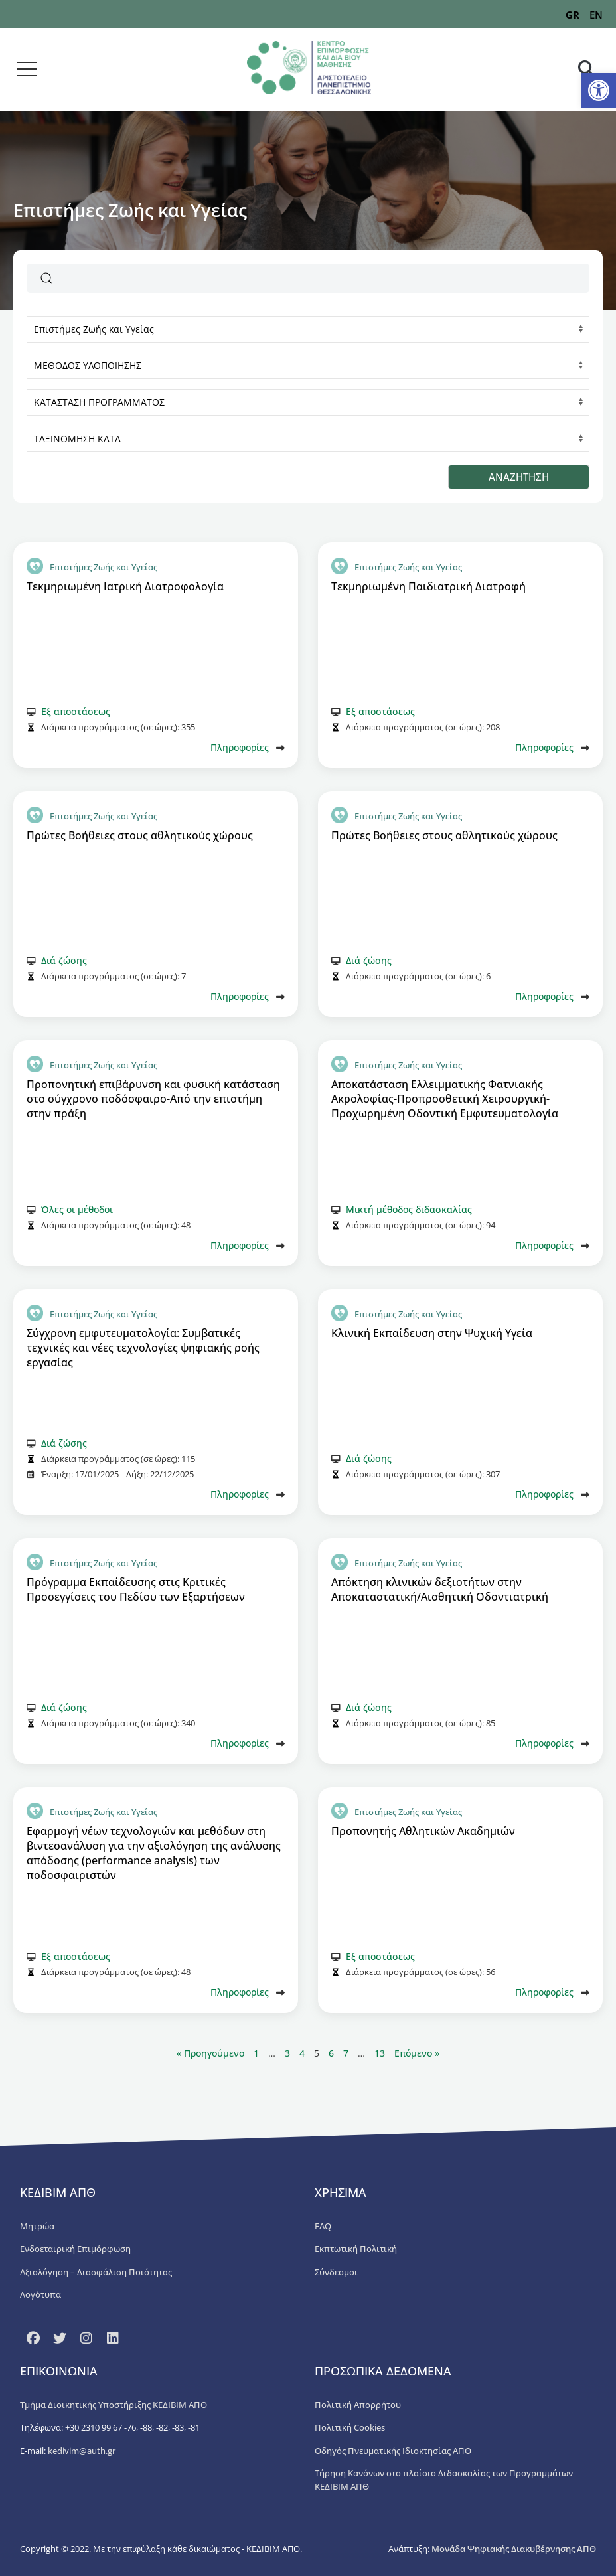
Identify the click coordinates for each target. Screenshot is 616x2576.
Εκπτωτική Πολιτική (356, 2249)
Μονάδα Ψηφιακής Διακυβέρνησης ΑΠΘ (513, 2549)
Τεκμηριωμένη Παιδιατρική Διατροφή (428, 586)
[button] (598, 90)
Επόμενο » (416, 2053)
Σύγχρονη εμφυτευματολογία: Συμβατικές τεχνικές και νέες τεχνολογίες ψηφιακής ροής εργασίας (143, 1348)
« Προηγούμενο (212, 2053)
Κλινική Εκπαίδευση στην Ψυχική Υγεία (431, 1333)
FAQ (323, 2226)
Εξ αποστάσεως (75, 711)
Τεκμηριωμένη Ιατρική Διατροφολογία (125, 586)
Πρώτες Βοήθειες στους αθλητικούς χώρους (140, 835)
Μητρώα (37, 2226)
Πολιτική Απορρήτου (358, 2405)
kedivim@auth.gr (82, 2450)
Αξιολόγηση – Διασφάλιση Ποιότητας (96, 2272)
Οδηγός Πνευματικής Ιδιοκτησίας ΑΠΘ (393, 2450)
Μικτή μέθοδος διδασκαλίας (409, 1209)
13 (379, 2053)
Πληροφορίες (239, 747)
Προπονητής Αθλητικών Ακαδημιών (423, 1831)
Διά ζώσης (64, 960)
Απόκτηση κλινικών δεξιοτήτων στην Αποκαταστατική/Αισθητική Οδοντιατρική (439, 1589)
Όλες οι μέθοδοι (77, 1209)
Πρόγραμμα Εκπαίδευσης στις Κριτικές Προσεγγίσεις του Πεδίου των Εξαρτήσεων (136, 1589)
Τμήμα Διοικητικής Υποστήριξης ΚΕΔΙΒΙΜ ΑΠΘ (113, 2405)
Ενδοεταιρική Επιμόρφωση (75, 2249)
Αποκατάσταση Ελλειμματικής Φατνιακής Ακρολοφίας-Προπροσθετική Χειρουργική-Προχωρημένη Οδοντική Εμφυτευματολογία (444, 1099)
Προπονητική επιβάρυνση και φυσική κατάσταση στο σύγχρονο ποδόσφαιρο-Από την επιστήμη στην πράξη (153, 1099)
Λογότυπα (40, 2294)
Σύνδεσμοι (336, 2272)
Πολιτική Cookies (350, 2427)
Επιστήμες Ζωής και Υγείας (103, 567)
